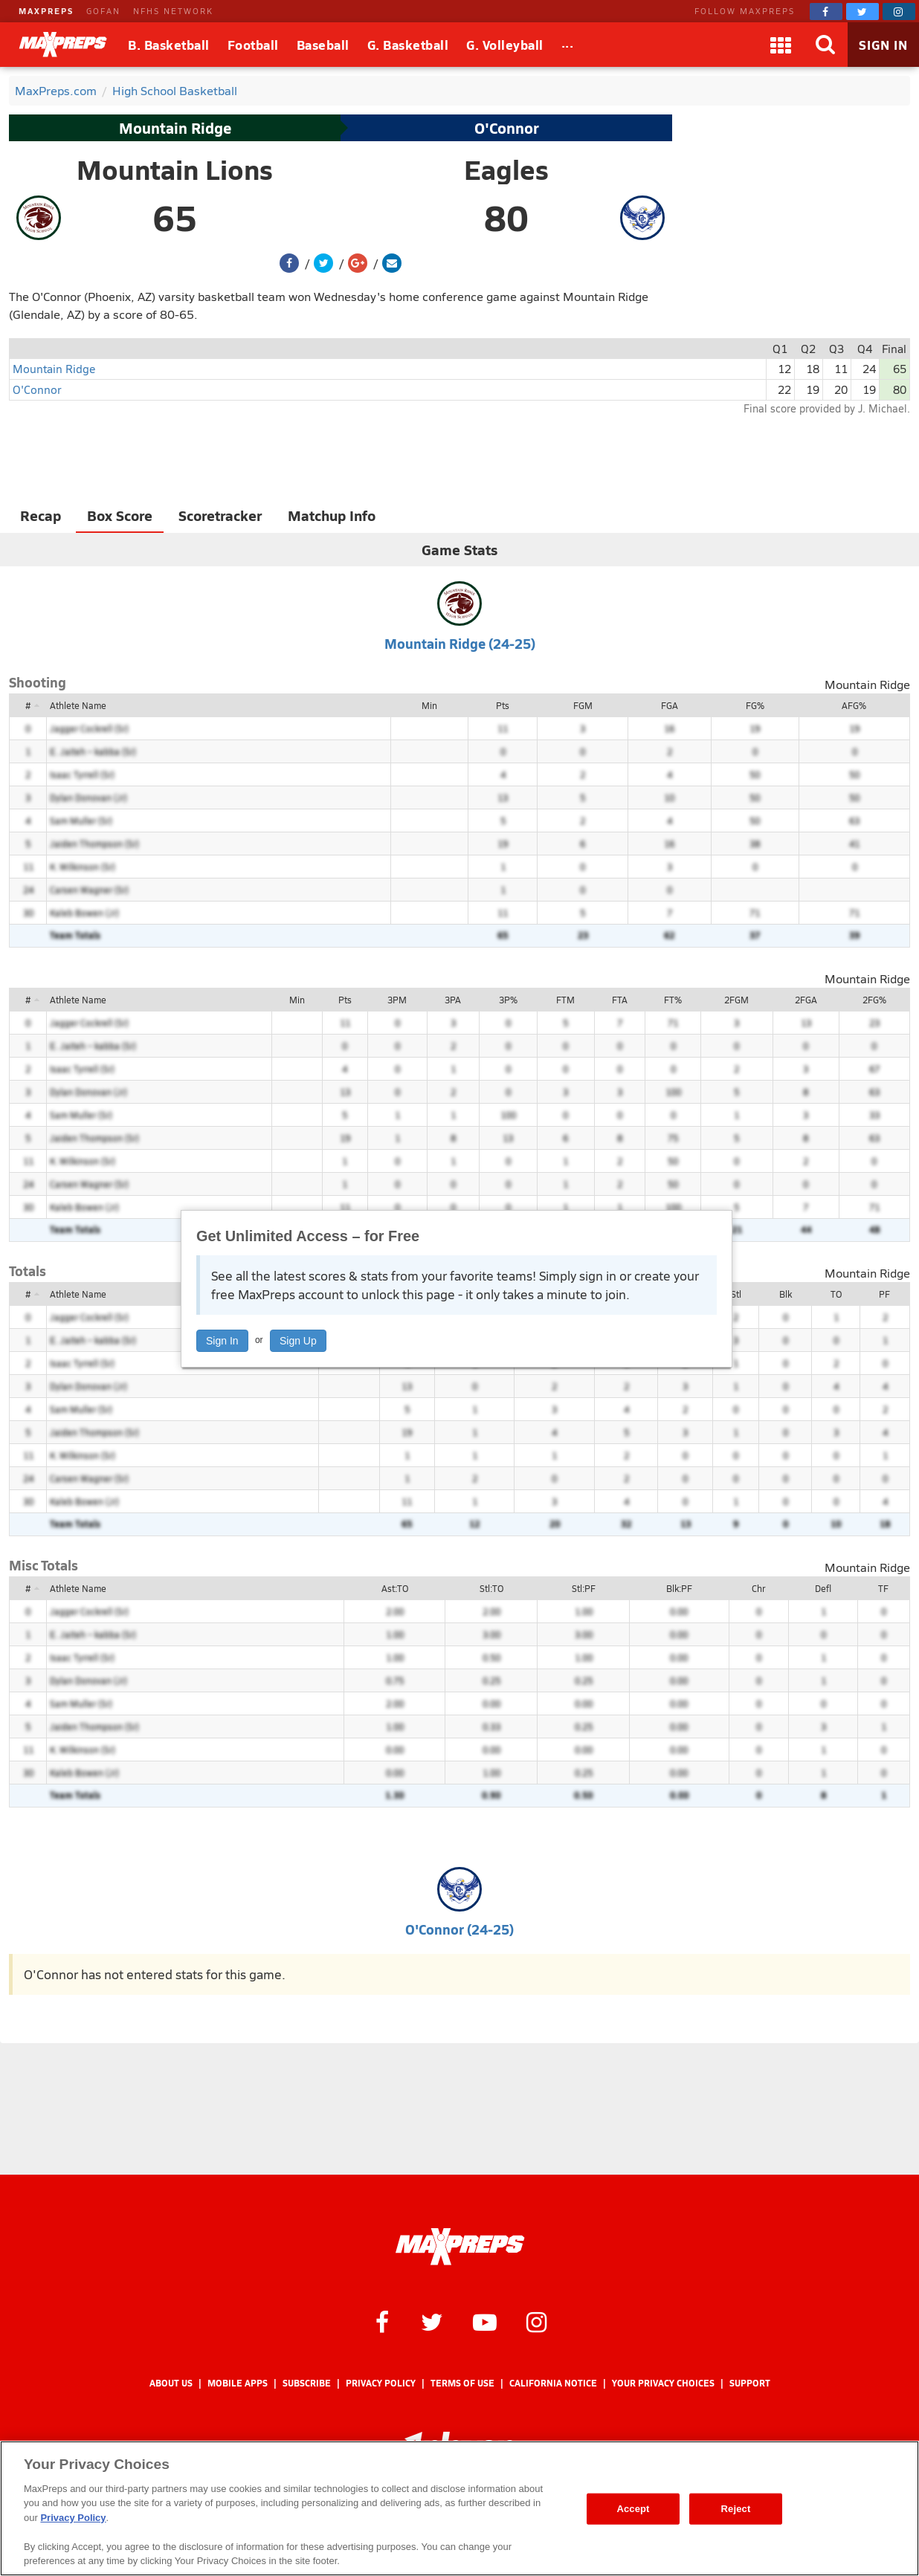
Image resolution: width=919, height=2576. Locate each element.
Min (429, 705)
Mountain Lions (175, 169)
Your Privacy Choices (663, 2383)
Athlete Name (78, 705)
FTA (620, 1000)
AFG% (854, 705)
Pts (502, 705)
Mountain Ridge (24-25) (459, 643)
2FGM (736, 1000)
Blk (785, 1294)
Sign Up (298, 1341)
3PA (453, 1000)
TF (883, 1588)
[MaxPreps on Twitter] (862, 11)
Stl (736, 1294)
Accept (632, 2508)
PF (884, 1294)
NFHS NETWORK (173, 10)
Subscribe (307, 2383)
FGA (669, 705)
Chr (758, 1588)
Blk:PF (679, 1588)
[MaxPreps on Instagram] (899, 11)
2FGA (806, 1000)
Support (749, 2383)
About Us (171, 2383)
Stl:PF (584, 1588)
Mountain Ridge (175, 127)
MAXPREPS (46, 10)
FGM (583, 705)
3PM (397, 1000)
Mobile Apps (237, 2383)
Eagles (506, 169)
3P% (508, 1000)
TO (836, 1294)
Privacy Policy (381, 2383)
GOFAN (103, 10)
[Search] (825, 44)
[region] (459, 2508)
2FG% (874, 1000)
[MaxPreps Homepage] (460, 2246)
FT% (673, 1000)
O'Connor (506, 127)
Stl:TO (491, 1588)
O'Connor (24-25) (459, 1929)
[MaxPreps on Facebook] (826, 11)
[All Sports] (567, 44)
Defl (823, 1588)
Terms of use (462, 2383)
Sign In (222, 1341)
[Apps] (780, 44)
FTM (565, 1000)
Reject (736, 2508)
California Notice (553, 2383)
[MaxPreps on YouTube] (485, 2321)
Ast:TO (394, 1588)
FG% (755, 705)
